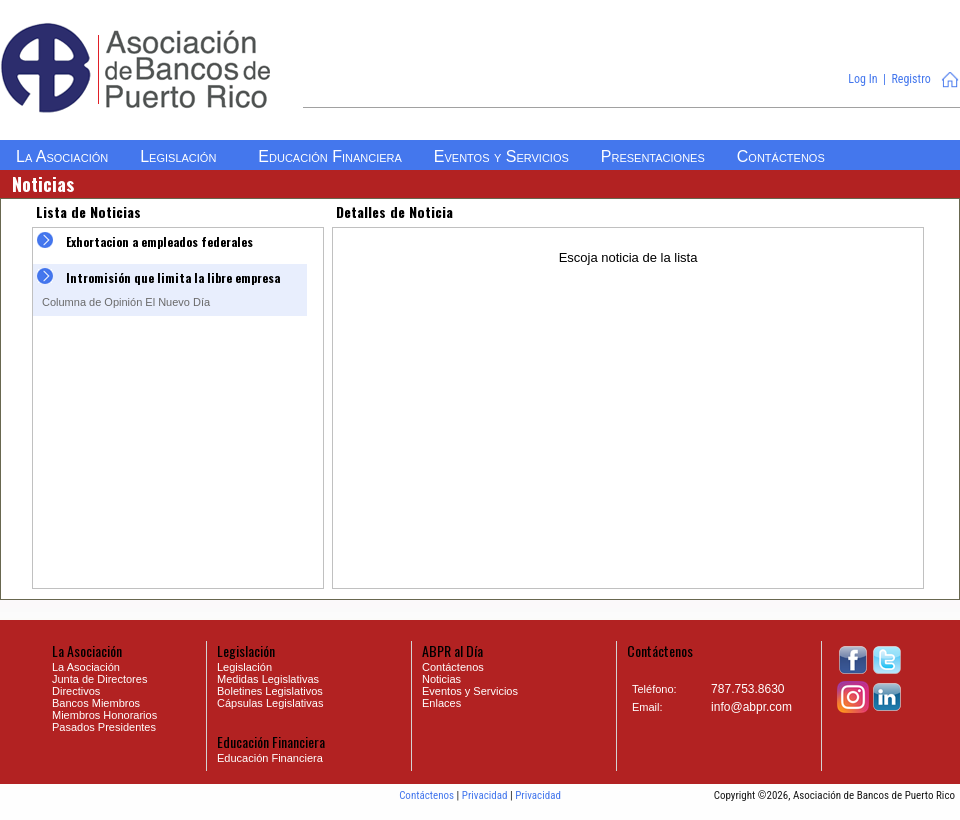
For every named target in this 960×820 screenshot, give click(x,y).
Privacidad (485, 795)
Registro (910, 79)
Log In (862, 79)
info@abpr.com (751, 707)
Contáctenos (426, 795)
